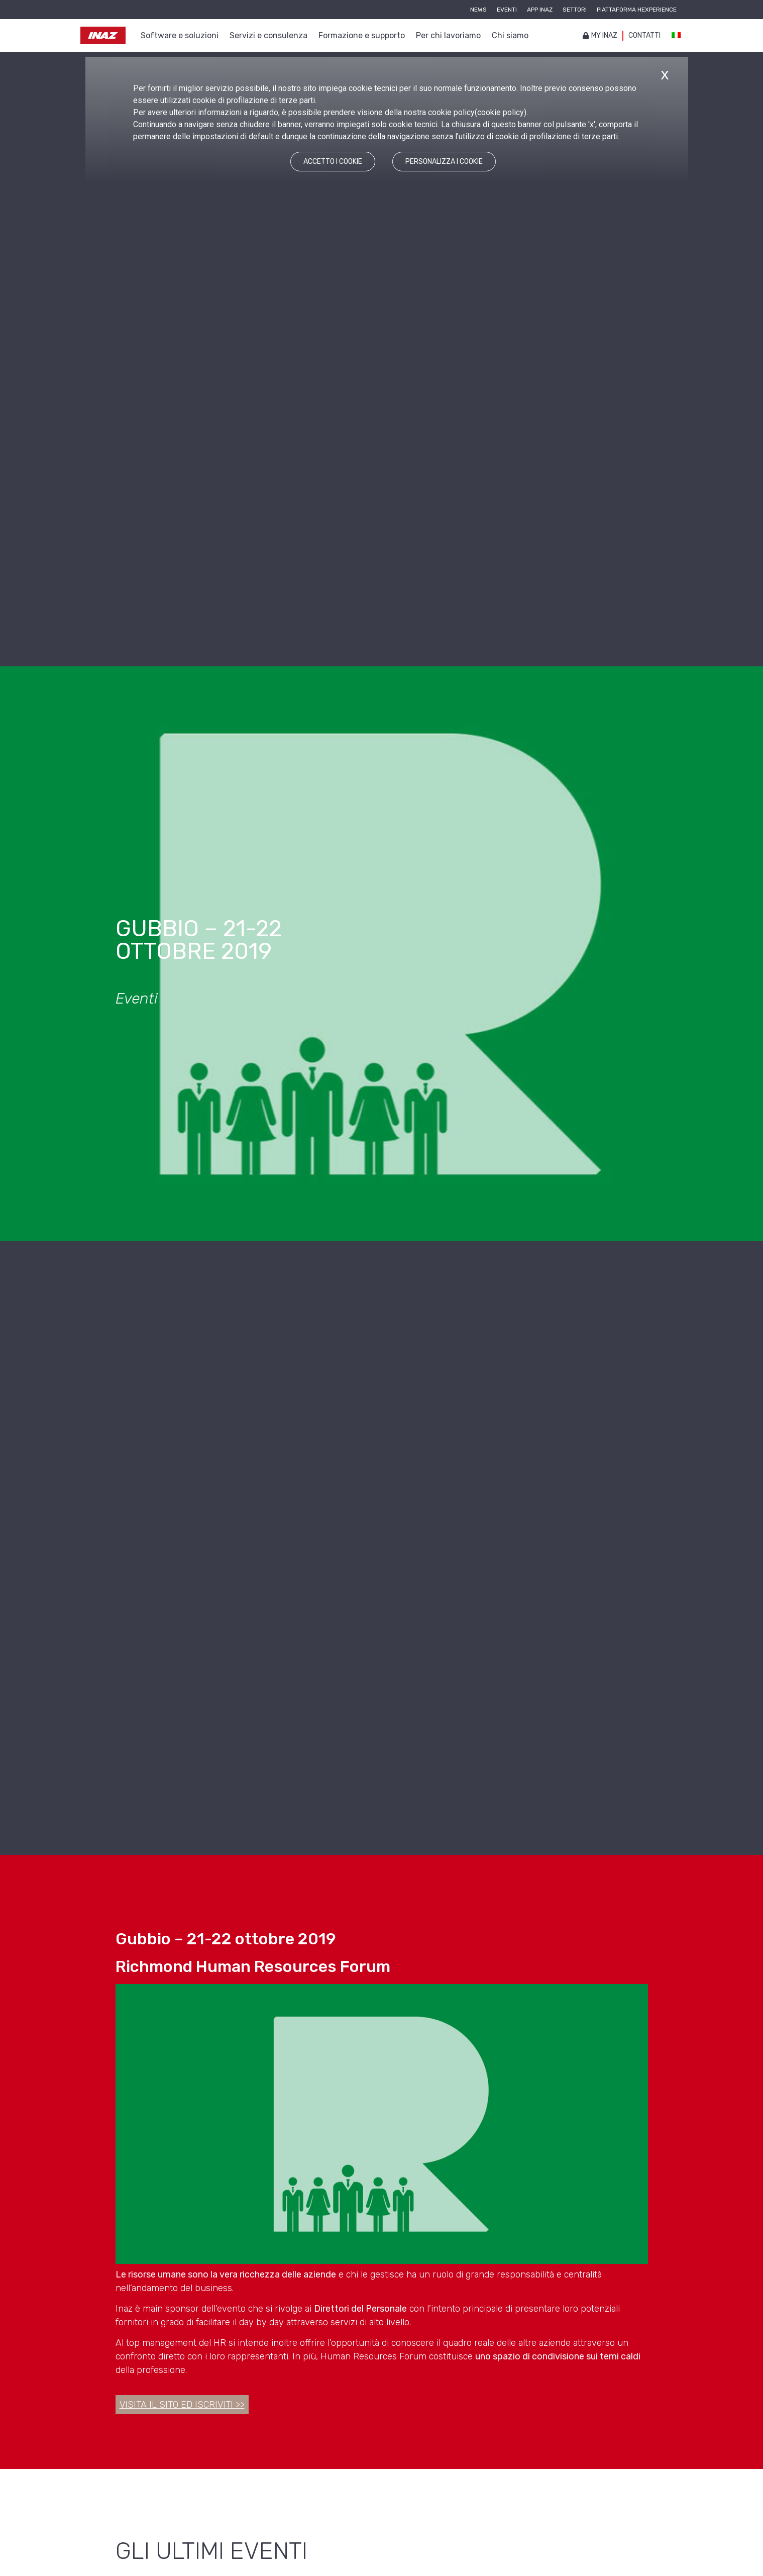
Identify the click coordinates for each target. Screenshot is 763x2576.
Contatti (644, 35)
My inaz (600, 35)
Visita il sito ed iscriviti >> (182, 2404)
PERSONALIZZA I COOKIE (444, 161)
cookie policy (500, 112)
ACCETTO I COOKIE (332, 161)
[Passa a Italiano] (676, 36)
